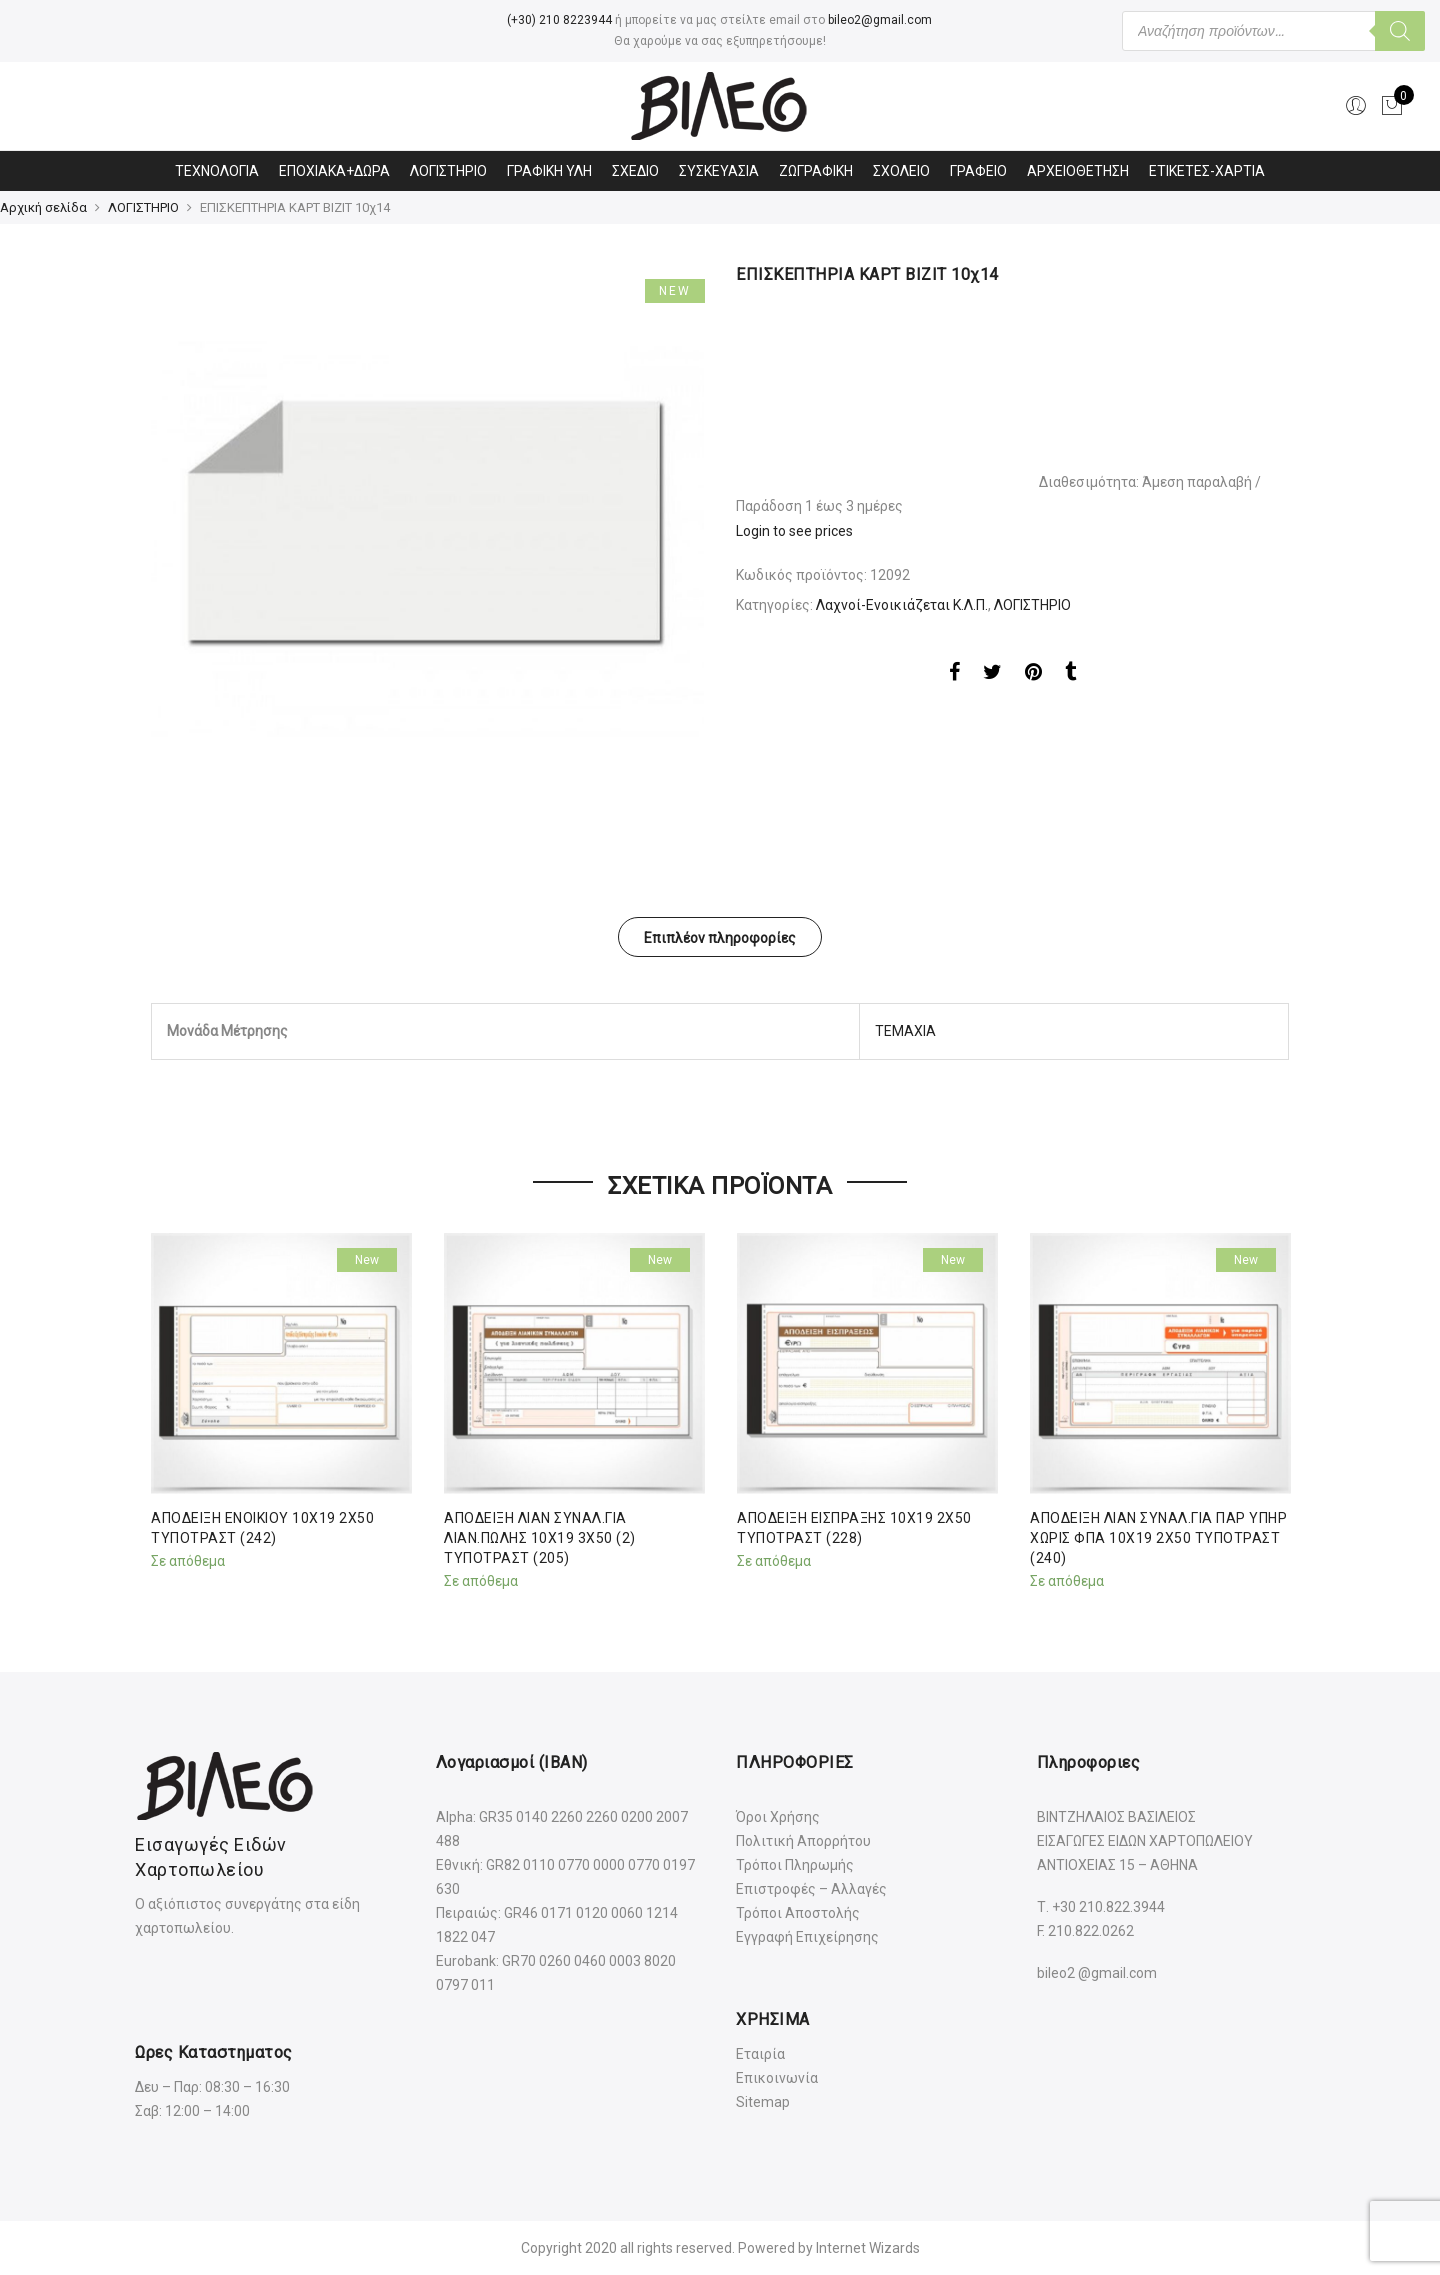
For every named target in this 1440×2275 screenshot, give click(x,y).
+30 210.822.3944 (1108, 1907)
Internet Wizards (868, 2248)
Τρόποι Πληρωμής (795, 1865)
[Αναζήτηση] (1400, 31)
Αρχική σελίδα (43, 207)
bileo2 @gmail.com (1097, 1973)
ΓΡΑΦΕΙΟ (978, 171)
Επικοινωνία (777, 2078)
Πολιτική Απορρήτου (803, 1841)
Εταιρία (760, 2054)
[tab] (720, 937)
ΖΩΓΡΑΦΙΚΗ (816, 171)
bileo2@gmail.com (880, 20)
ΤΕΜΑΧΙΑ (905, 1031)
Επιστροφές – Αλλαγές (811, 1889)
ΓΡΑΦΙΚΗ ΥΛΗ (549, 171)
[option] (427, 540)
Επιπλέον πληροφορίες (720, 938)
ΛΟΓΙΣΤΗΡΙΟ (448, 171)
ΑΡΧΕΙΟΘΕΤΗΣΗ (1078, 171)
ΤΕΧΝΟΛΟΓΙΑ (217, 171)
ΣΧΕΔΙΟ (635, 171)
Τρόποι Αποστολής (798, 1913)
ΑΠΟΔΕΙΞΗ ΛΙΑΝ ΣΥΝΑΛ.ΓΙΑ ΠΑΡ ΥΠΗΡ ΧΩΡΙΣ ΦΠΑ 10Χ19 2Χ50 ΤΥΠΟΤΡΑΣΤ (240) (1158, 1538)
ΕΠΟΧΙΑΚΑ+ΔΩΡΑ (334, 171)
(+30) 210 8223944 (559, 20)
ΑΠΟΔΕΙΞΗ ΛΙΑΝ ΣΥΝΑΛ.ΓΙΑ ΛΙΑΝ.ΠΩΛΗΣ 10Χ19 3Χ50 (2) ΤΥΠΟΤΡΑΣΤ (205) (540, 1538)
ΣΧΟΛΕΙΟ (901, 171)
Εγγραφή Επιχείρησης (807, 1937)
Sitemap (763, 2102)
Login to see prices (794, 531)
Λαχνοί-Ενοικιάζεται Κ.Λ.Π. (902, 605)
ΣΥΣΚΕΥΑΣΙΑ (719, 171)
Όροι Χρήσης (778, 1817)
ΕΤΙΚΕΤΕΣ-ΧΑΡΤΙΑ (1207, 171)
